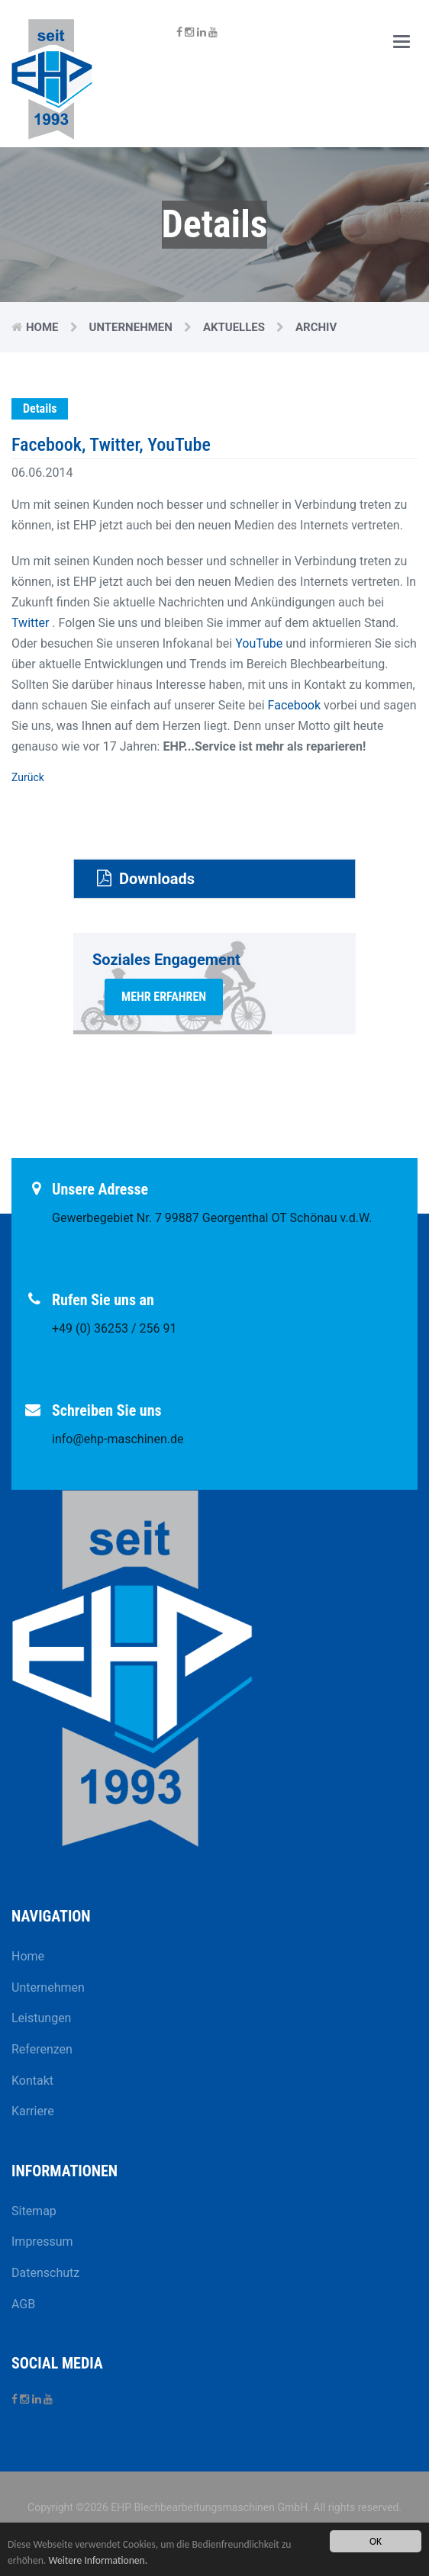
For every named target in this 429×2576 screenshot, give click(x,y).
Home (42, 327)
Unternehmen (131, 327)
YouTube (258, 643)
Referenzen (42, 2049)
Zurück (27, 777)
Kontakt (32, 2080)
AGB (23, 2304)
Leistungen (41, 2018)
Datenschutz (45, 2273)
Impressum (42, 2241)
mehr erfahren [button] (163, 996)
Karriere (32, 2111)
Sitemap (33, 2211)
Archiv (316, 327)
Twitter (30, 623)
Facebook (294, 705)
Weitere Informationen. (97, 2560)
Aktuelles (234, 327)
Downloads (146, 879)
